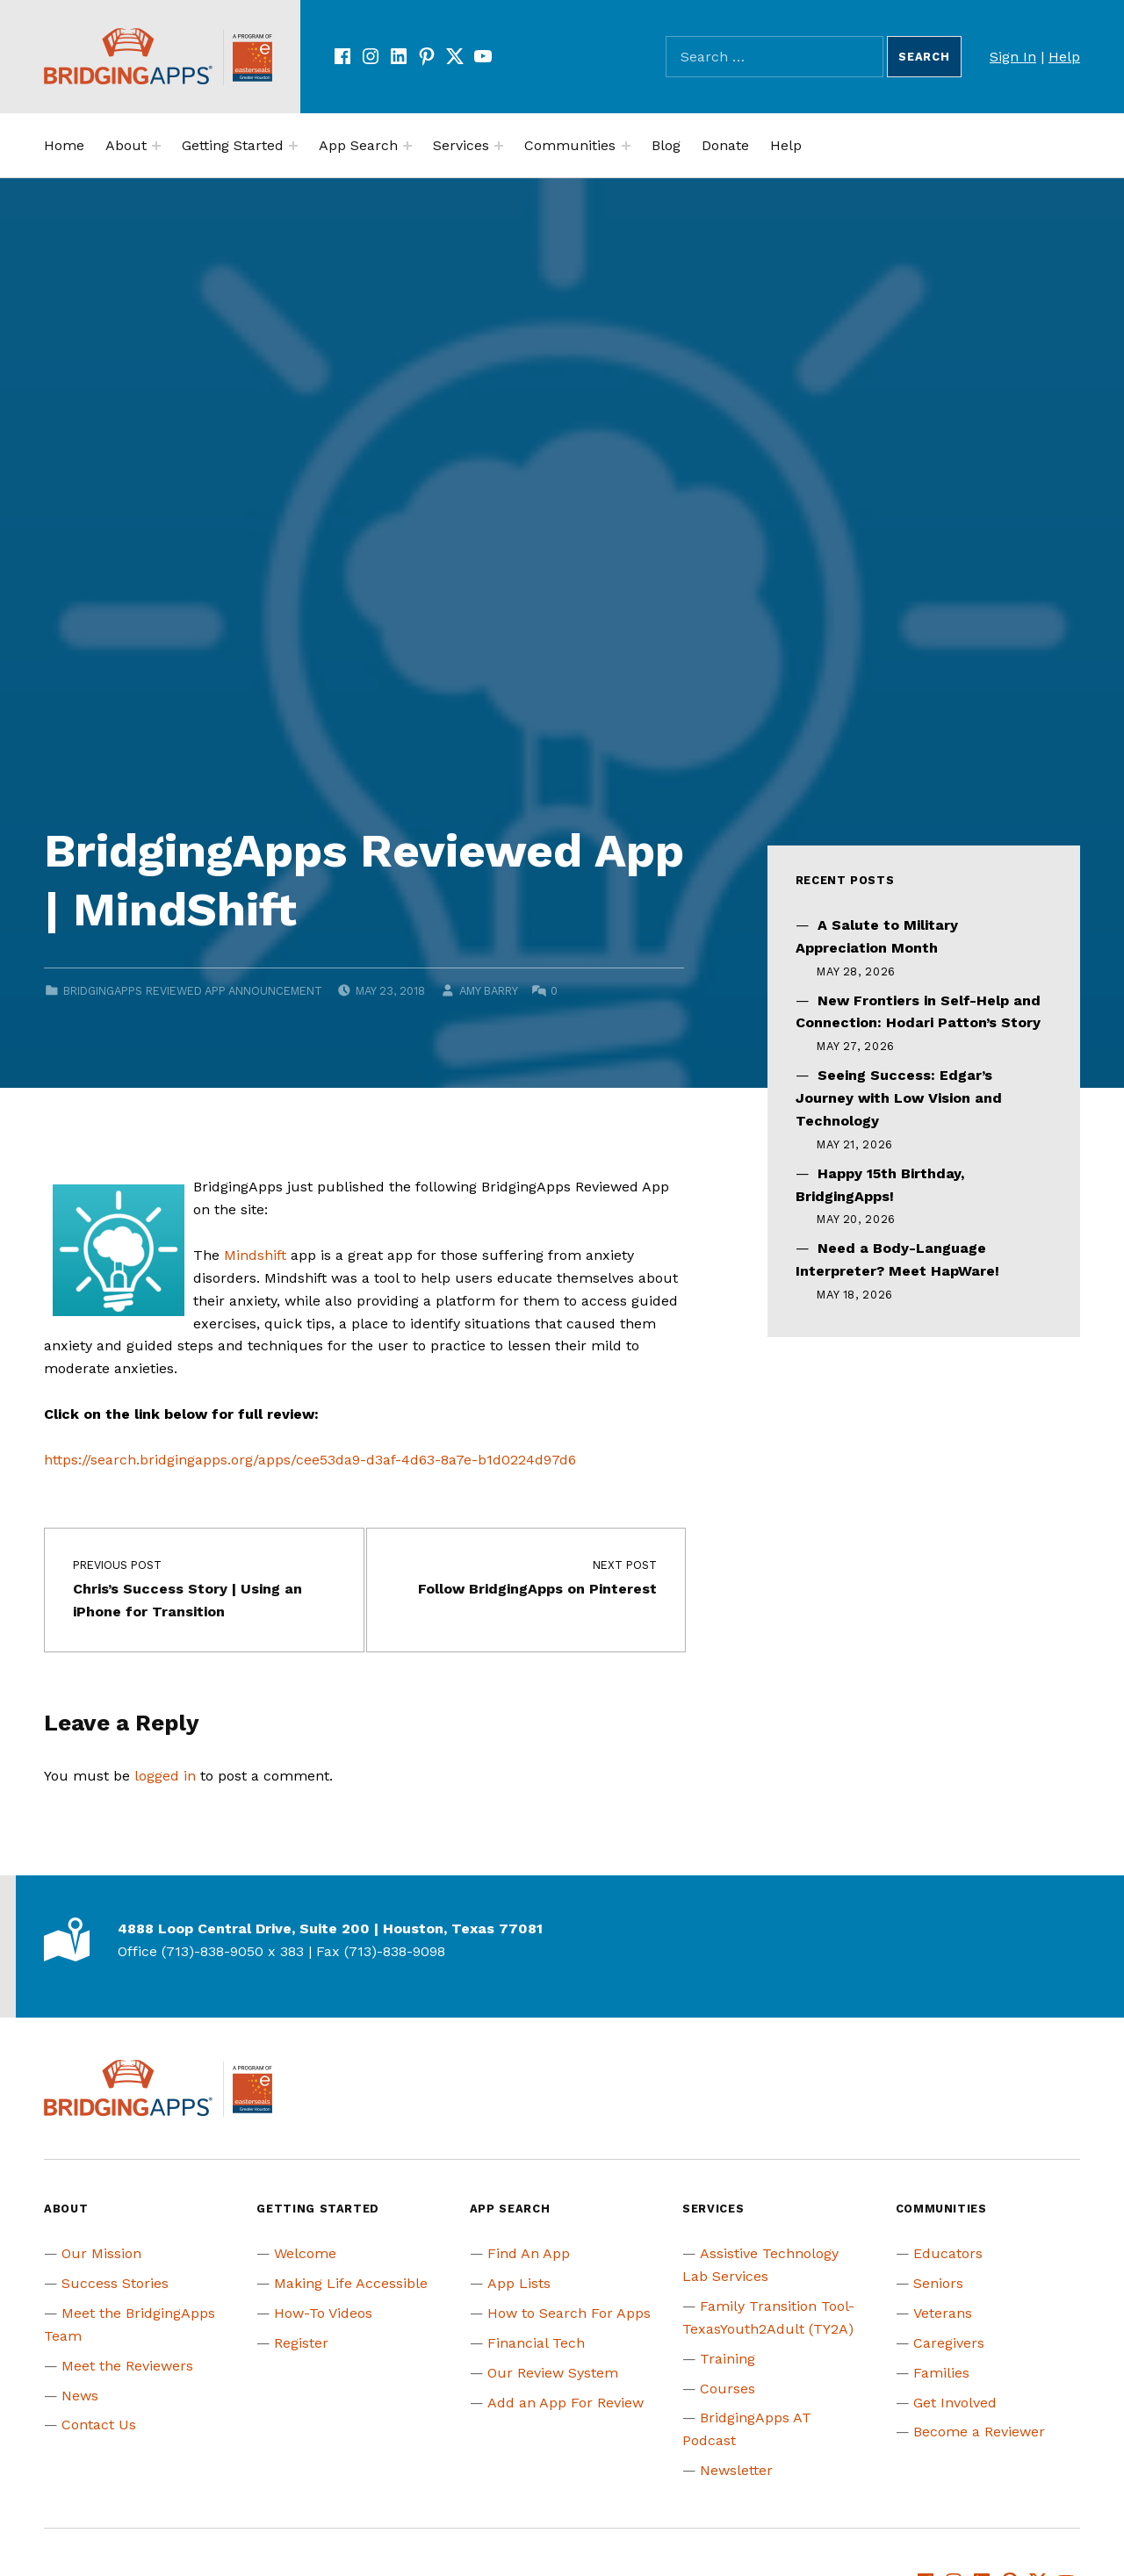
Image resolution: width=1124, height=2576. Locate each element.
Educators (948, 2253)
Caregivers (948, 2343)
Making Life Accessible (351, 2283)
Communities (570, 145)
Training (727, 2358)
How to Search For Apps (569, 2313)
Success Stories (115, 2283)
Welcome (305, 2253)
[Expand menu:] (156, 145)
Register (301, 2343)
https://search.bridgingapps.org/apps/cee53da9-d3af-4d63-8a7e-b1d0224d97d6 (310, 1459)
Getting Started (233, 145)
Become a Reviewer (979, 2431)
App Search (358, 145)
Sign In (1013, 56)
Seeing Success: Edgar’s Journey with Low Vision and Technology (899, 1098)
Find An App (528, 2253)
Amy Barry (488, 990)
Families (941, 2372)
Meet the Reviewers (127, 2365)
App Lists (519, 2283)
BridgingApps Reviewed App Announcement (192, 990)
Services (461, 145)
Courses (727, 2388)
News (79, 2395)
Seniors (938, 2283)
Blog (666, 145)
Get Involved (955, 2402)
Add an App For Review (565, 2402)
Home (64, 145)
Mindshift (255, 1255)
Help (1064, 56)
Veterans (942, 2313)
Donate (725, 145)
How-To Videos (323, 2313)
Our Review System (552, 2372)
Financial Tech (536, 2343)
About (126, 145)
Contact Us (98, 2424)
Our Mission (101, 2253)
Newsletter (736, 2470)
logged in (165, 1775)
